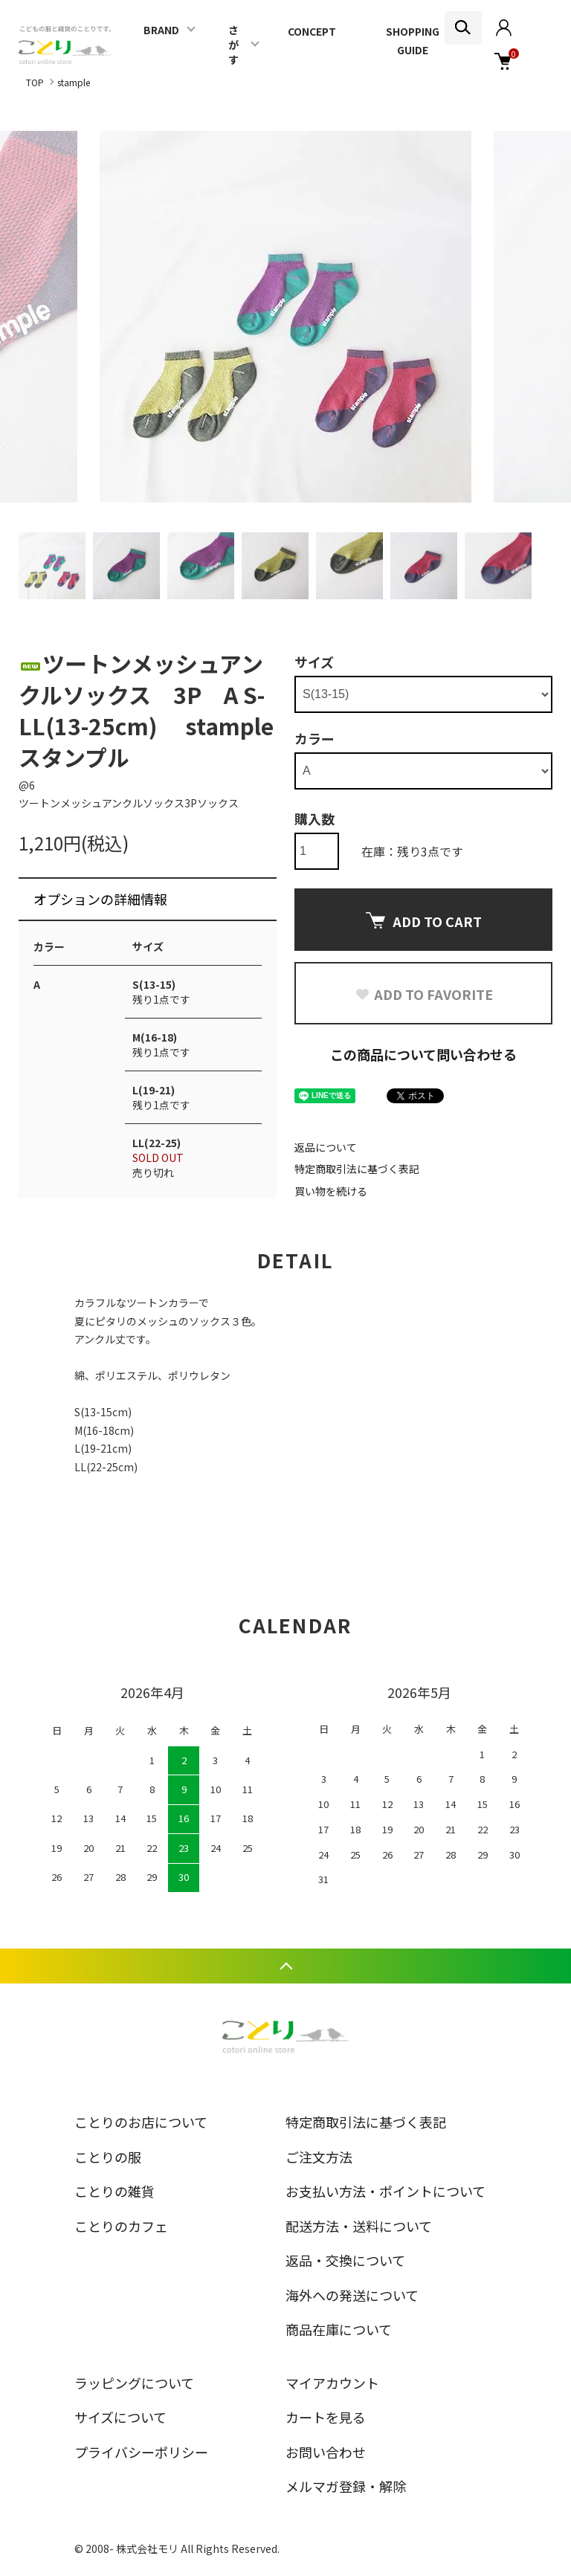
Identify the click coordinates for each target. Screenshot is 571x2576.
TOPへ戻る (285, 1966)
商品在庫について (339, 2329)
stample (73, 82)
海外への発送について (352, 2295)
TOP (35, 82)
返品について (325, 1147)
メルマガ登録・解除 (346, 2486)
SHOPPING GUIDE (412, 40)
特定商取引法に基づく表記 (356, 1168)
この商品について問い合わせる (423, 1054)
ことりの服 (107, 2156)
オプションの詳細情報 (100, 898)
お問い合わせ (326, 2452)
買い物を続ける (330, 1191)
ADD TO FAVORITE (424, 994)
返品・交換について (345, 2260)
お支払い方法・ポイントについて (385, 2191)
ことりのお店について (140, 2121)
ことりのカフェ (121, 2226)
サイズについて (120, 2417)
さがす (233, 44)
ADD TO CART (424, 921)
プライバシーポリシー (141, 2452)
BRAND (161, 29)
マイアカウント (332, 2382)
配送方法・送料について (359, 2226)
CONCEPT (312, 31)
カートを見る (326, 2417)
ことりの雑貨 (114, 2191)
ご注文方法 (319, 2156)
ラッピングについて (134, 2382)
